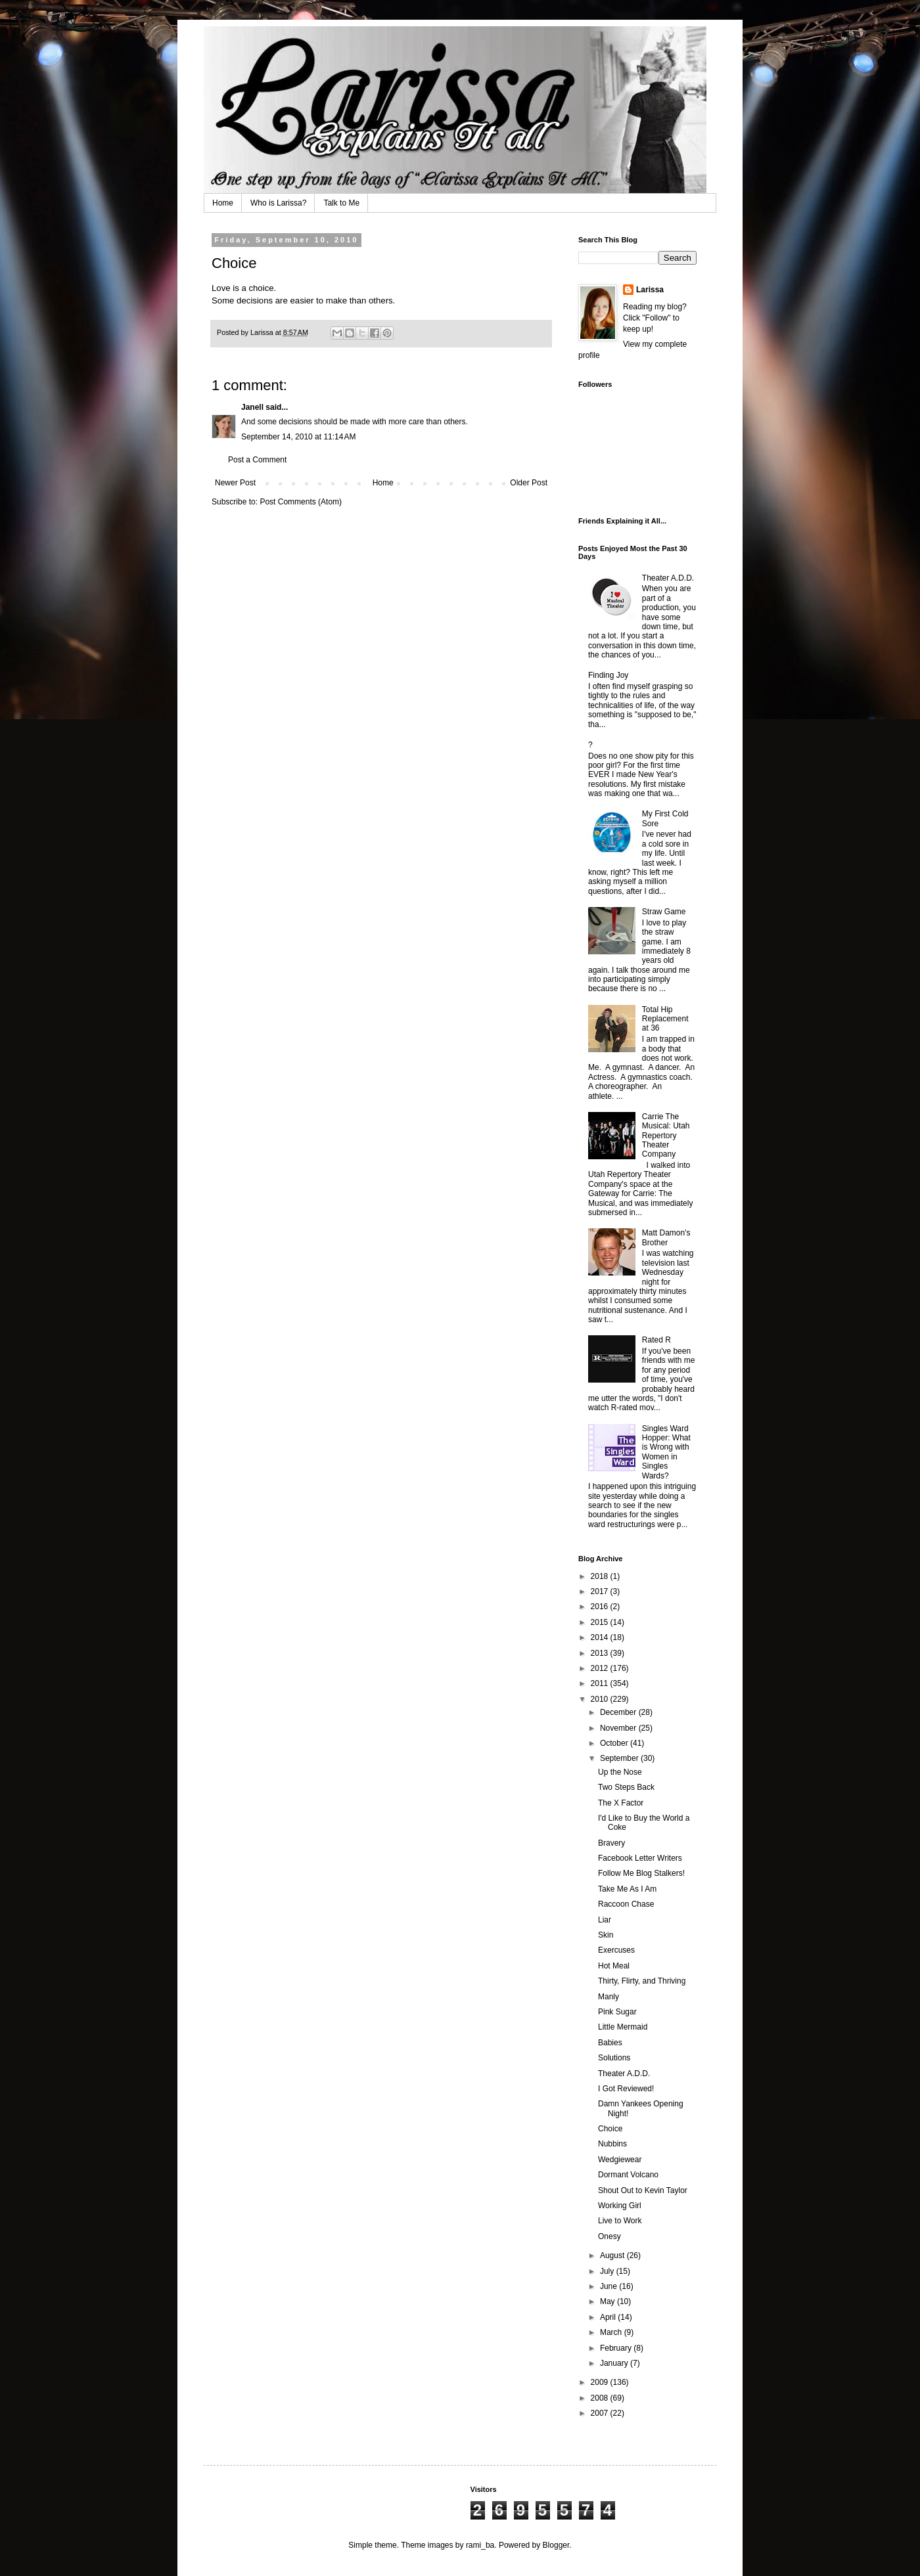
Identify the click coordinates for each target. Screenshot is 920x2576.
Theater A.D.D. (668, 578)
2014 (600, 1637)
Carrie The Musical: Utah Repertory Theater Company (666, 1135)
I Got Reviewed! (626, 2088)
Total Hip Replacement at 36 (665, 1019)
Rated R (656, 1339)
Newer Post (235, 482)
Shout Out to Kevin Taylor (642, 2190)
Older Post (528, 482)
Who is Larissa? (278, 203)
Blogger (556, 2545)
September (620, 1758)
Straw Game (664, 911)
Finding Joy (608, 675)
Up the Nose (620, 1772)
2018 (600, 1576)
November (619, 1728)
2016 (600, 1606)
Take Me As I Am (627, 1889)
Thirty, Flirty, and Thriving (641, 1981)
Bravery (611, 1843)
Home (222, 203)
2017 (600, 1591)
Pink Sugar (617, 2011)
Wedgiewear (619, 2159)
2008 (600, 2398)
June (609, 2286)
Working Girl (619, 2205)
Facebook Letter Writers (640, 1858)
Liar (604, 1919)
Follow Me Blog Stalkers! (641, 1873)
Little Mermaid (622, 2027)
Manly (608, 1996)
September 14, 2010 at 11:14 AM (298, 436)
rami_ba (480, 2545)
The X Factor (620, 1803)
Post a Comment (257, 459)
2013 (600, 1653)
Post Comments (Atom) (301, 501)
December (619, 1712)
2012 (600, 1668)
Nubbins (612, 2143)
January (615, 2363)
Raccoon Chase (626, 1904)
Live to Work (619, 2220)
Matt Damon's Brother (666, 1237)
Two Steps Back (626, 1787)
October (615, 1743)
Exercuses (616, 1950)
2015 (600, 1622)
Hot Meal (614, 1965)
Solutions (614, 2057)
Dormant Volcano (628, 2174)
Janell (252, 407)
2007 (600, 2413)
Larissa (650, 289)
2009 (600, 2382)
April (609, 2317)
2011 (600, 1683)
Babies (610, 2042)
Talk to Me (341, 203)
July (608, 2271)
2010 (600, 1699)
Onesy (609, 2236)
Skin (605, 1935)
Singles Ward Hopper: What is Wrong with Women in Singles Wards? (666, 1452)
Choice (610, 2128)
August (613, 2255)
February (616, 2348)
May (608, 2301)
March (612, 2332)
